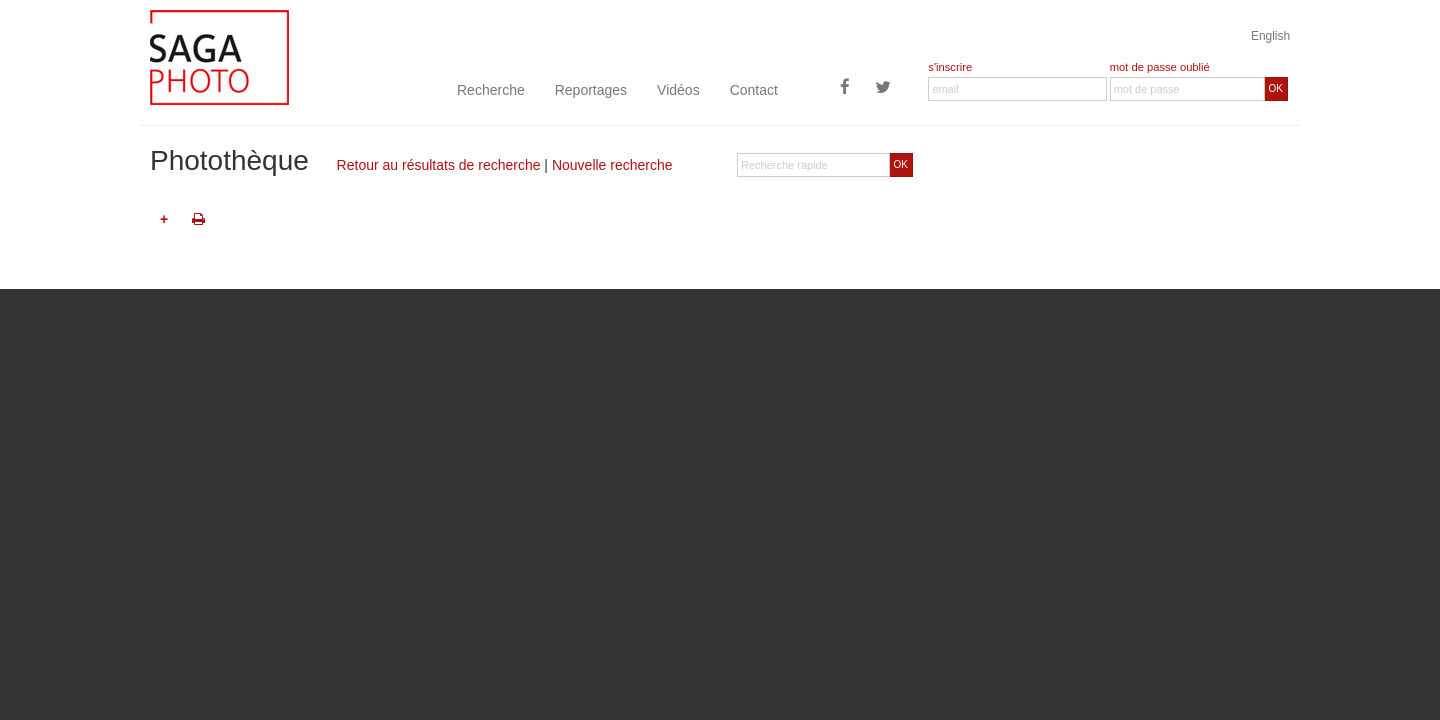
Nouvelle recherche (612, 165)
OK (1276, 88)
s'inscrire (950, 67)
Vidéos (678, 90)
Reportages (591, 90)
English (1270, 36)
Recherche (491, 90)
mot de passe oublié (1160, 67)
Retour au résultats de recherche (439, 165)
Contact (754, 90)
